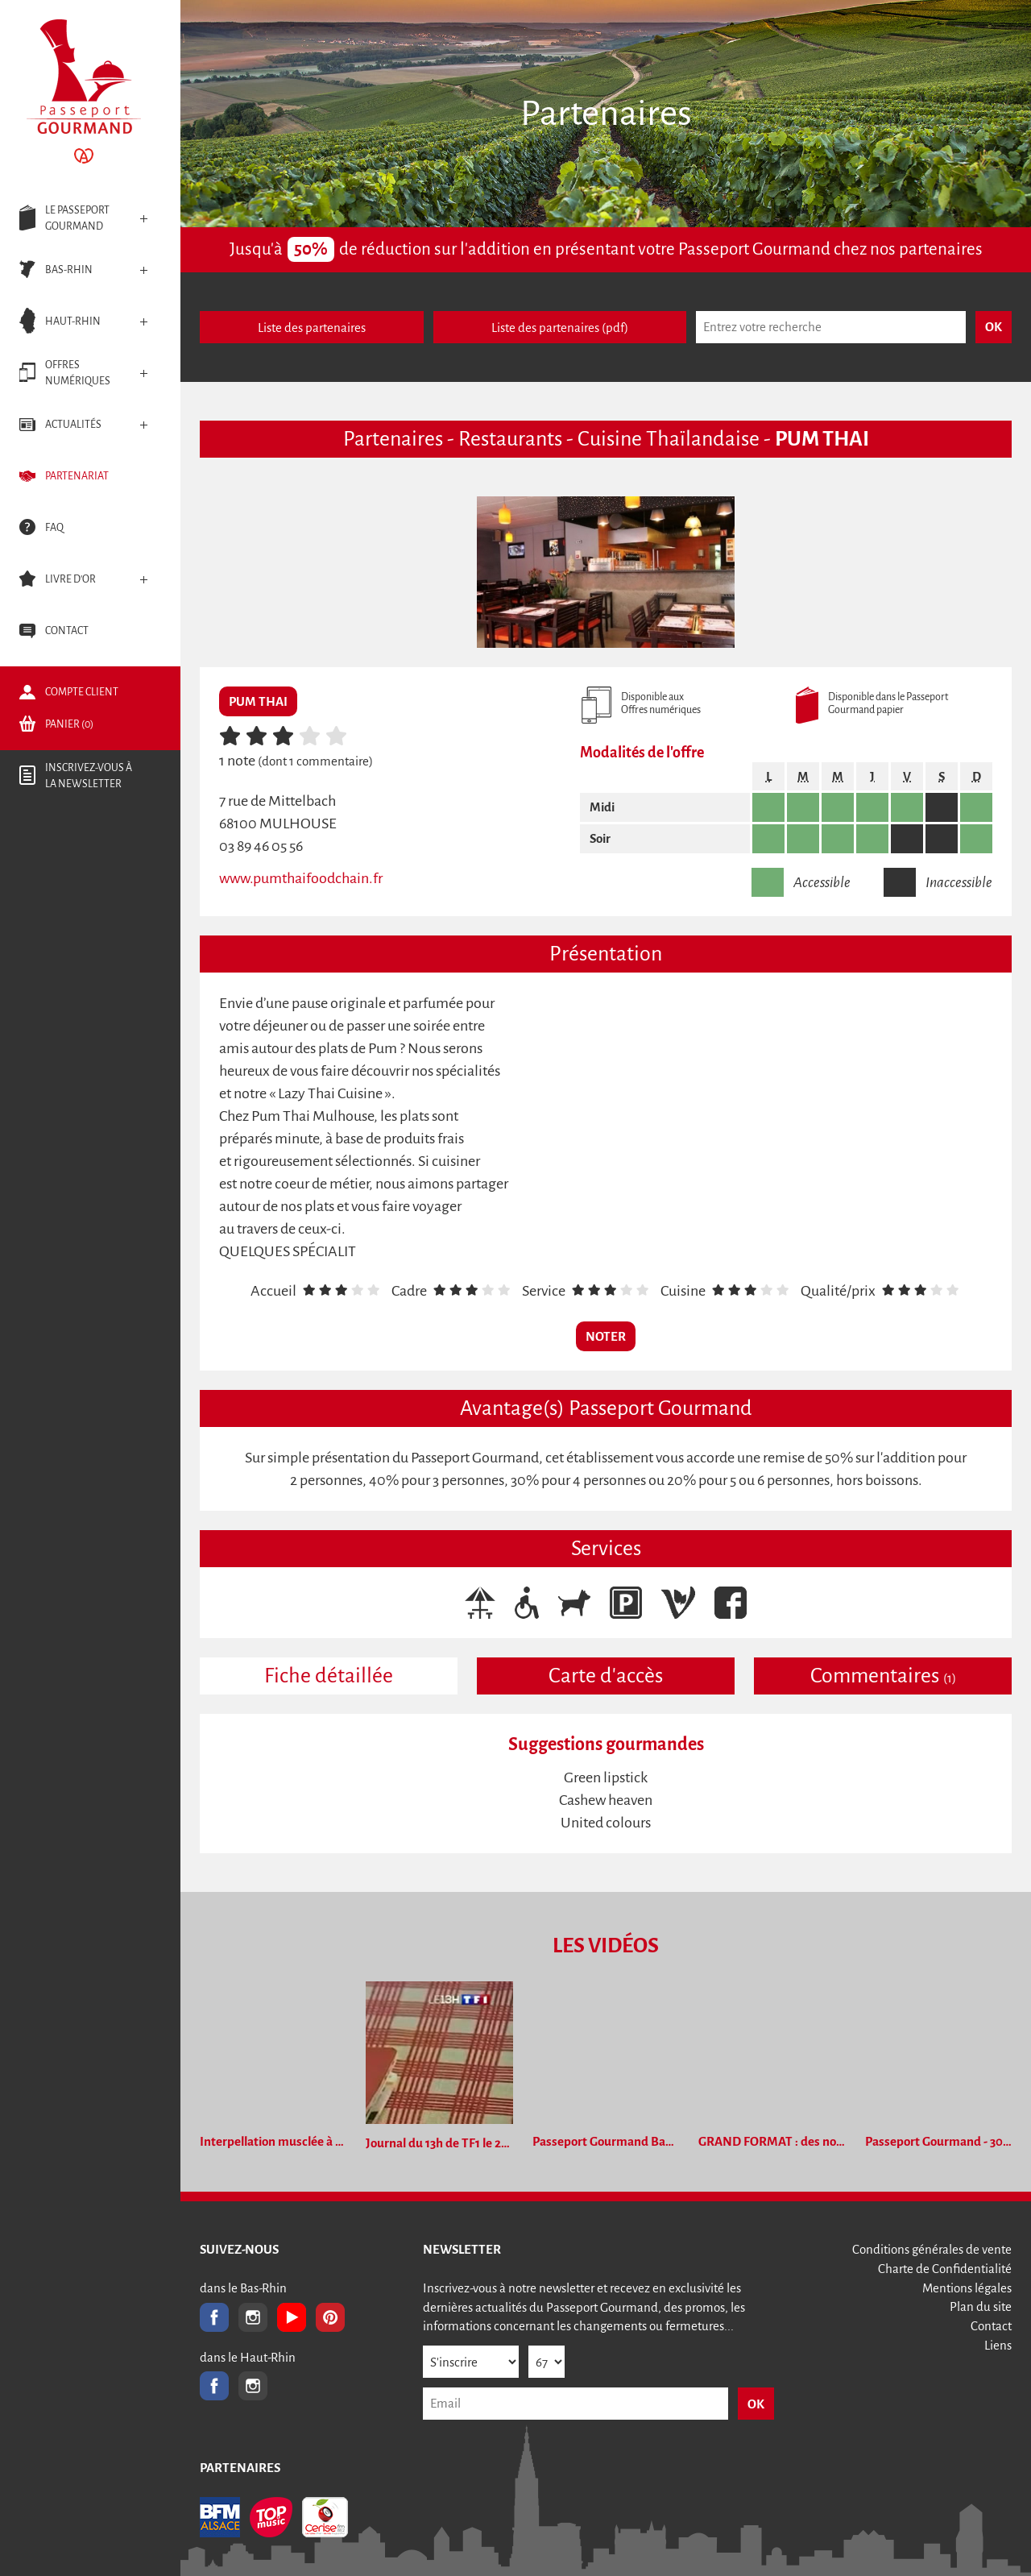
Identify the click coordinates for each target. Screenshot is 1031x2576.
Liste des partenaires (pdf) (559, 327)
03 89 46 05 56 (261, 846)
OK (755, 2404)
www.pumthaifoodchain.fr (301, 878)
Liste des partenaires (312, 327)
